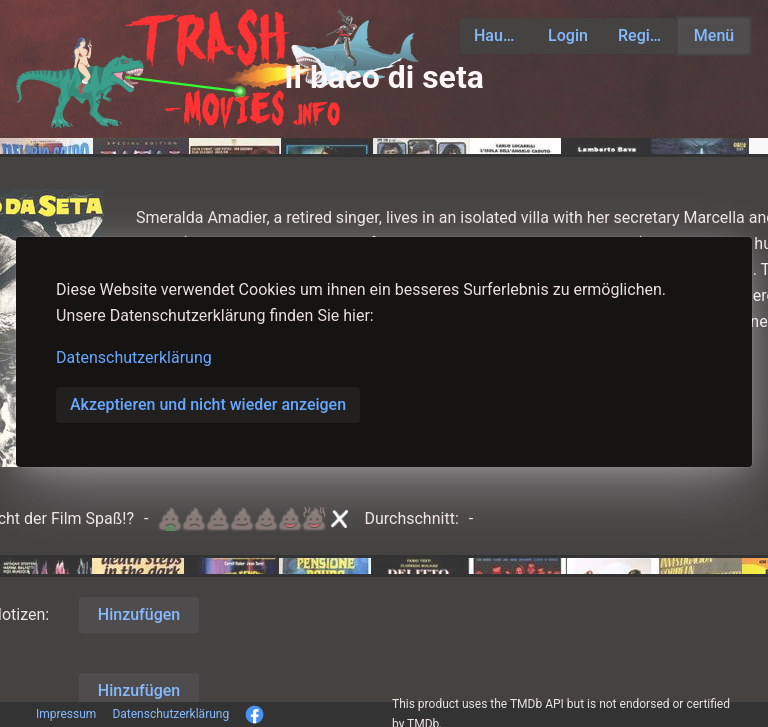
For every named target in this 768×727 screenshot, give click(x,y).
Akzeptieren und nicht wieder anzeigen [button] (208, 404)
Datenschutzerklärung (134, 357)
